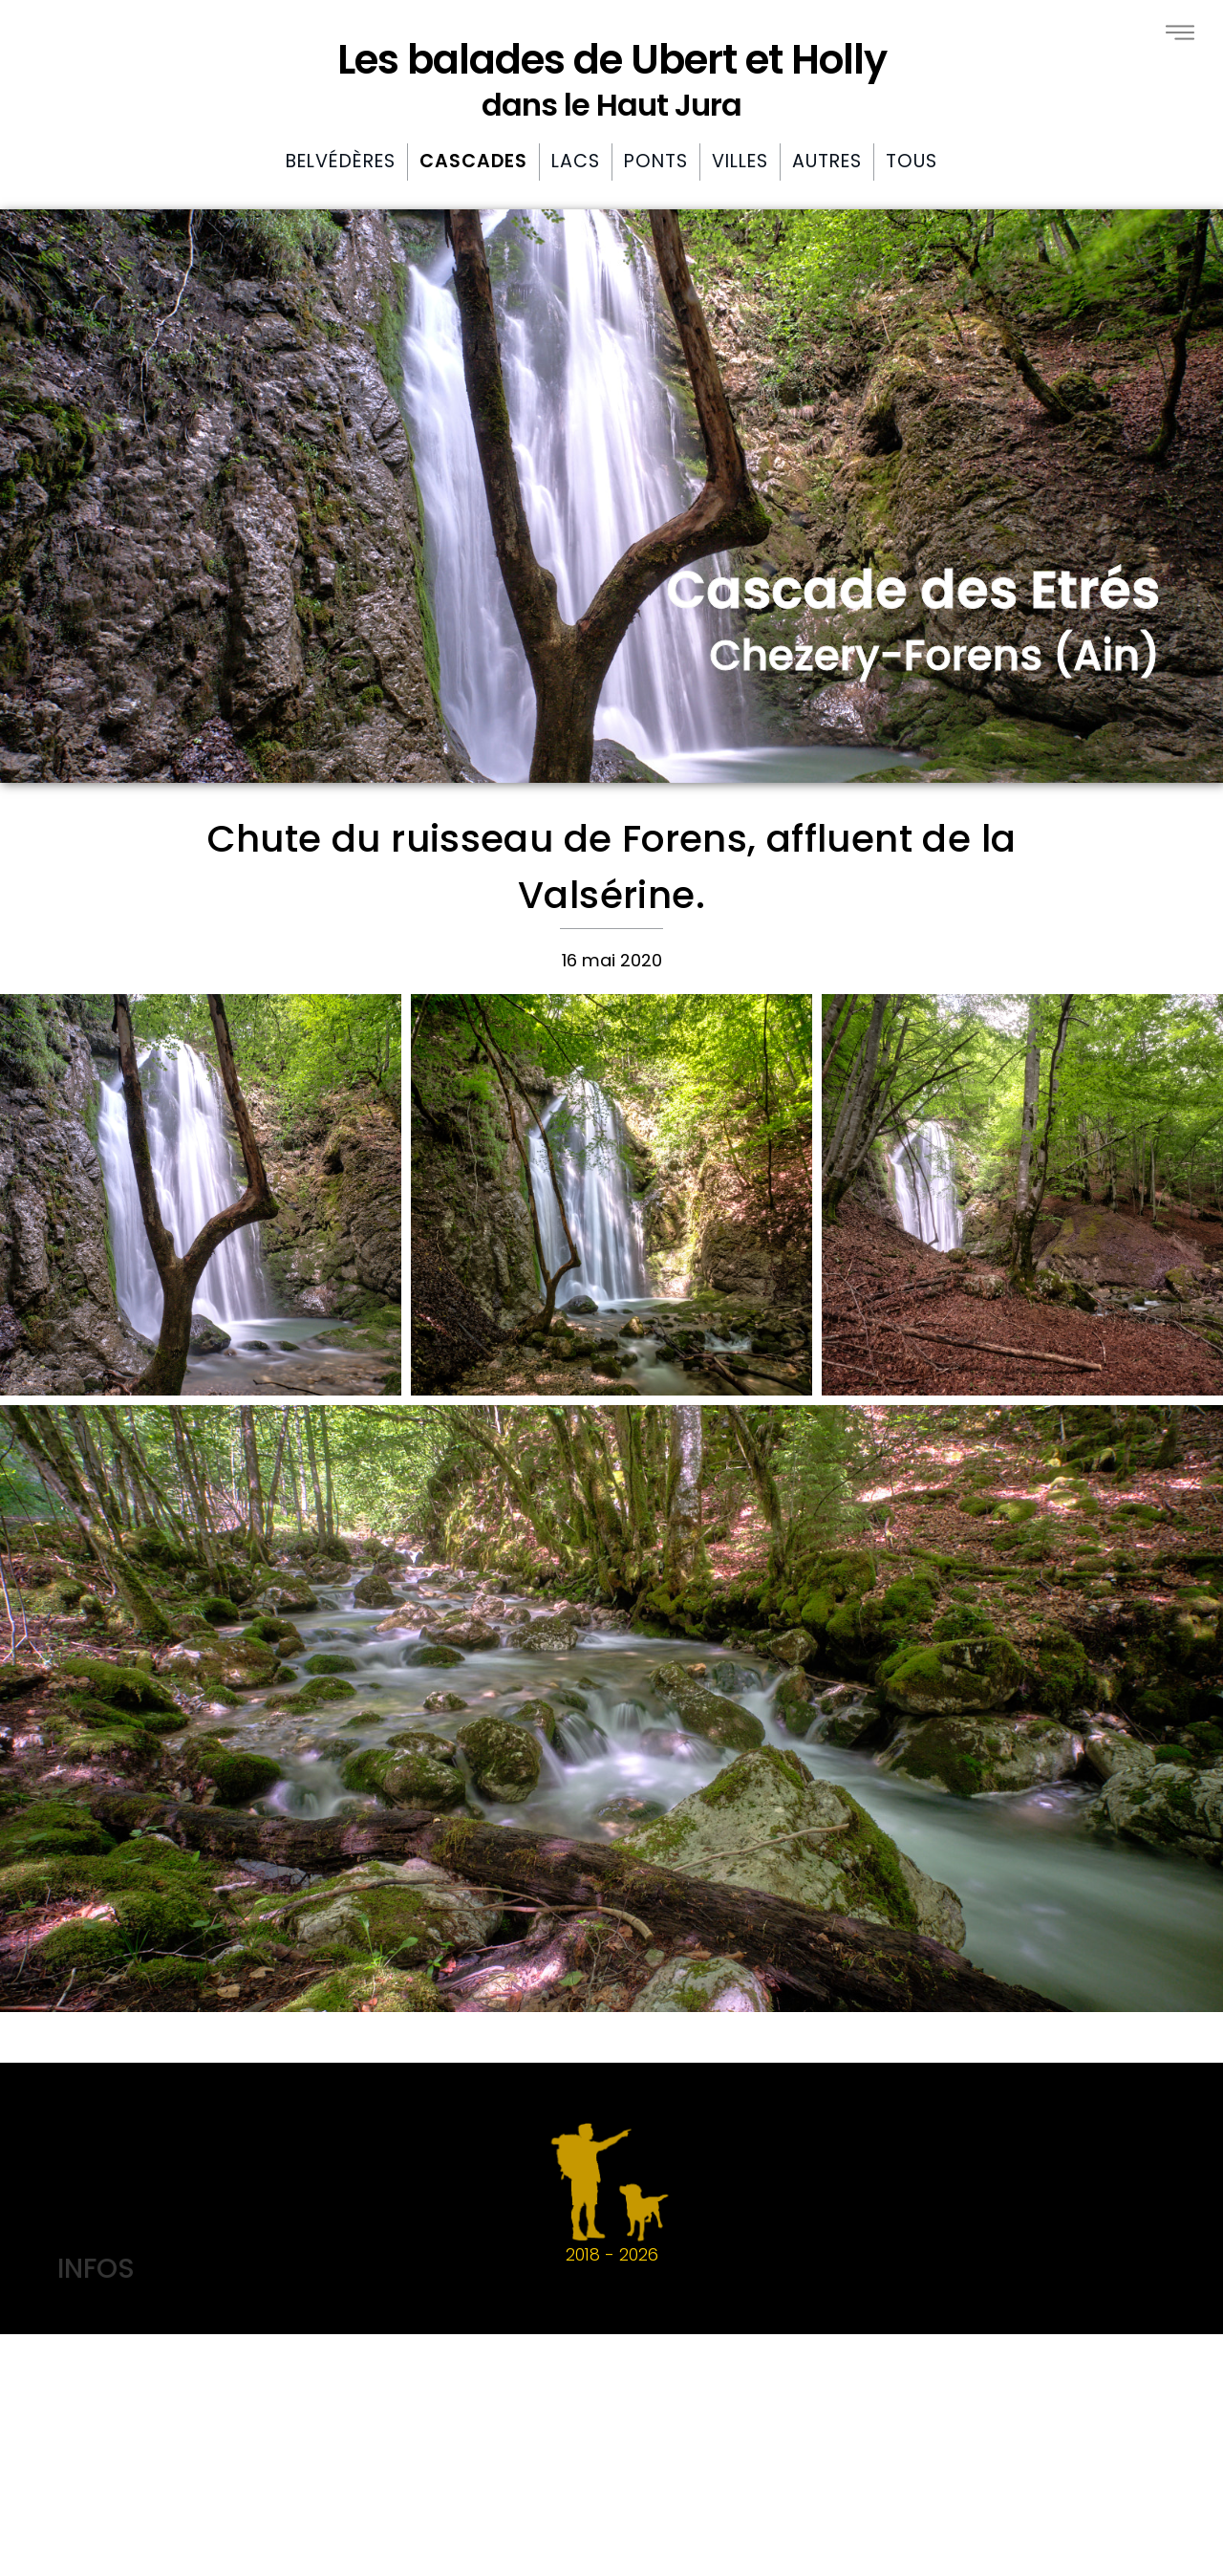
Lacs (575, 161)
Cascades (473, 161)
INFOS (96, 2268)
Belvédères (341, 161)
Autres (827, 161)
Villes (740, 161)
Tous (911, 161)
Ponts (656, 161)
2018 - (611, 2192)
